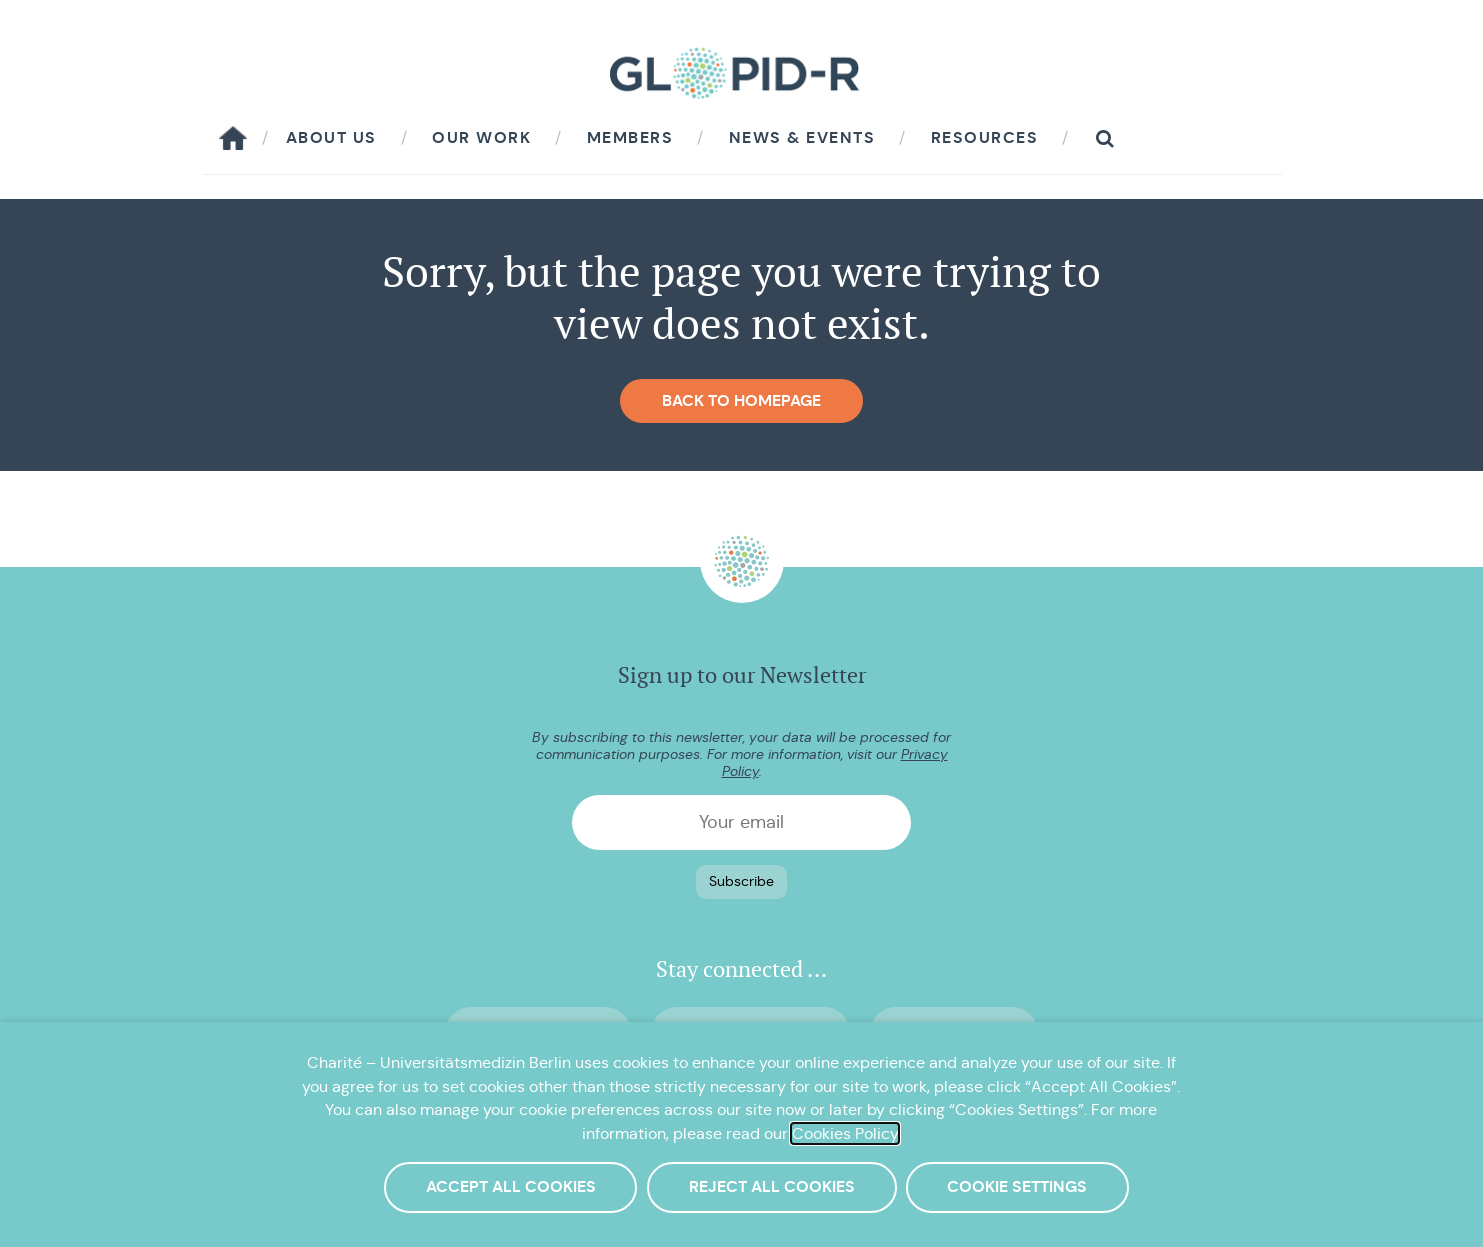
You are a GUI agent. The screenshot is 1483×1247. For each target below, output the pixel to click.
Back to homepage (741, 400)
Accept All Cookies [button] (511, 1187)
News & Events (802, 137)
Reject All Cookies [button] (772, 1187)
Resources (985, 137)
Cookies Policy (845, 1133)
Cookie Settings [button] (1017, 1187)
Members (630, 137)
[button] (1104, 138)
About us (331, 137)
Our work (481, 137)
